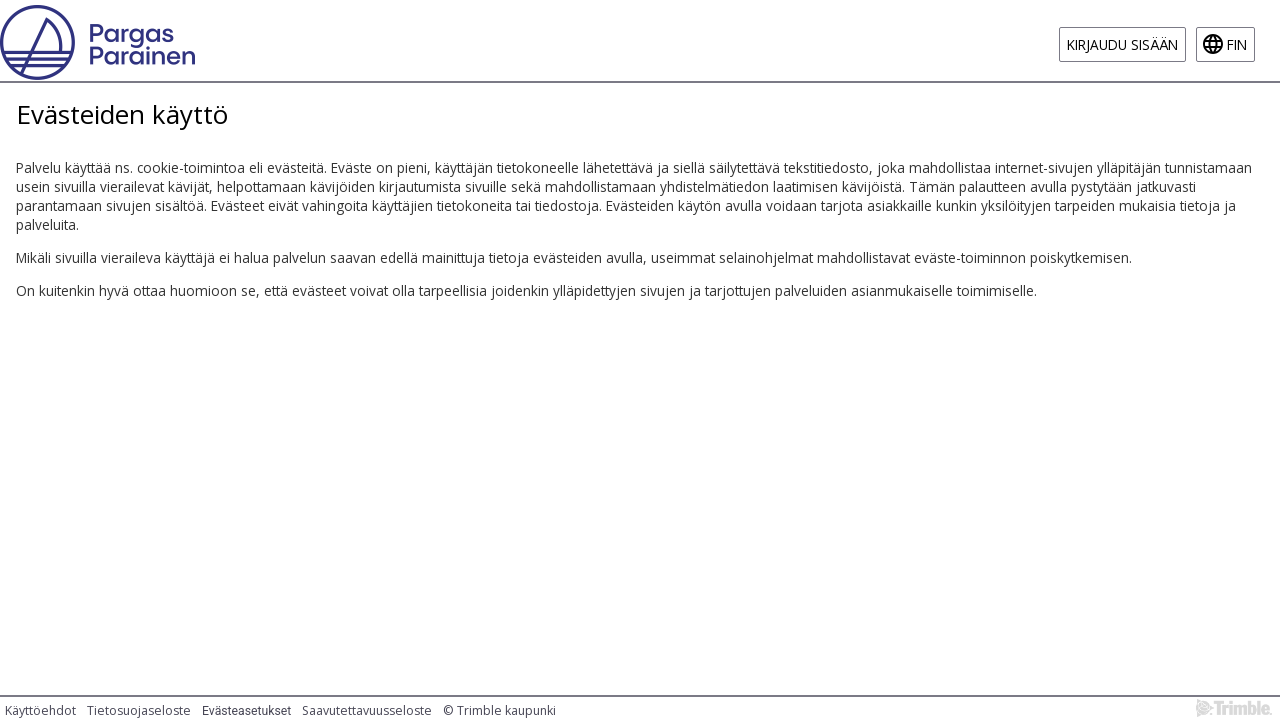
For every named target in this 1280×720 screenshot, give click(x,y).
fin (1237, 44)
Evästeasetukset (246, 711)
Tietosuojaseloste (139, 710)
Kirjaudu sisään (1122, 44)
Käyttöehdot (40, 710)
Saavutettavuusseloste (367, 710)
